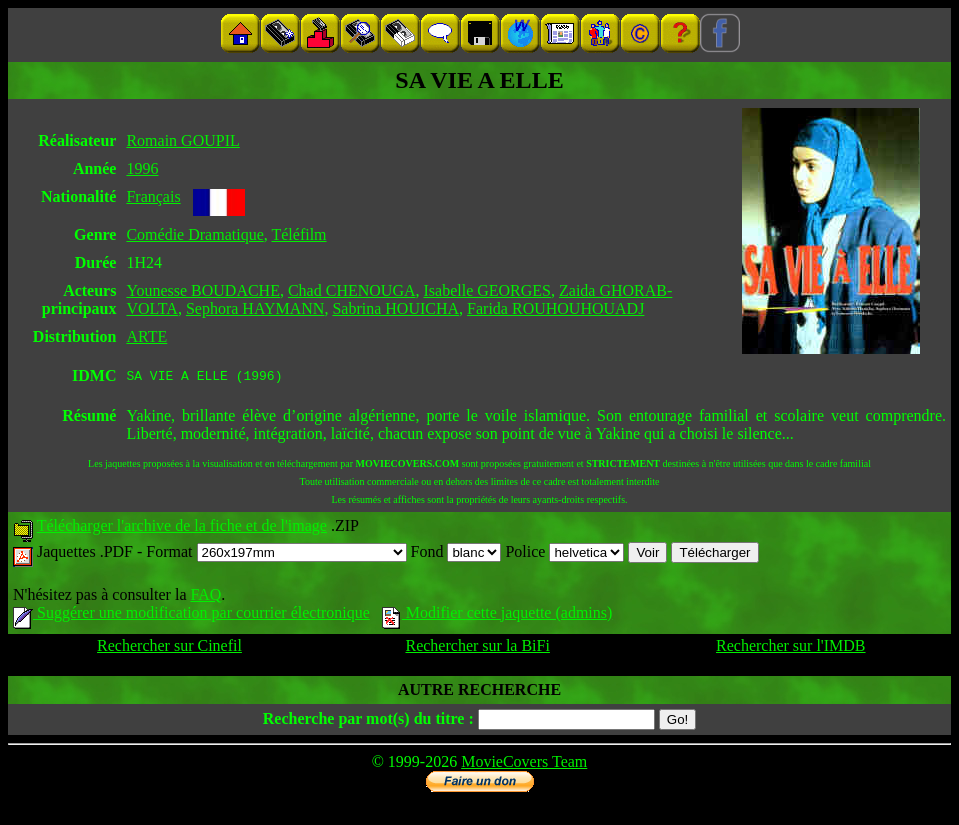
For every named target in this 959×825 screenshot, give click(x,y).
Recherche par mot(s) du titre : (368, 721)
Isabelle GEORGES (487, 290)
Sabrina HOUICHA (395, 308)
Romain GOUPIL (182, 140)
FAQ (205, 597)
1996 (142, 168)
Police (564, 554)
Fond (456, 554)
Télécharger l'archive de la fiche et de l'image (182, 528)
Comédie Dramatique (194, 234)
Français (153, 196)
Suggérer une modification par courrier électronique (191, 615)
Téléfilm (298, 234)
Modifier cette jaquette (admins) (497, 615)
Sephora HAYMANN (255, 308)
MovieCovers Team (524, 764)
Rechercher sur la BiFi (477, 648)
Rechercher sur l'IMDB (791, 648)
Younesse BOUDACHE (203, 290)
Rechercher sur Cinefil (169, 648)
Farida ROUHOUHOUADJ (555, 308)
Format (276, 554)
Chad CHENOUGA (352, 290)
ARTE (146, 336)
